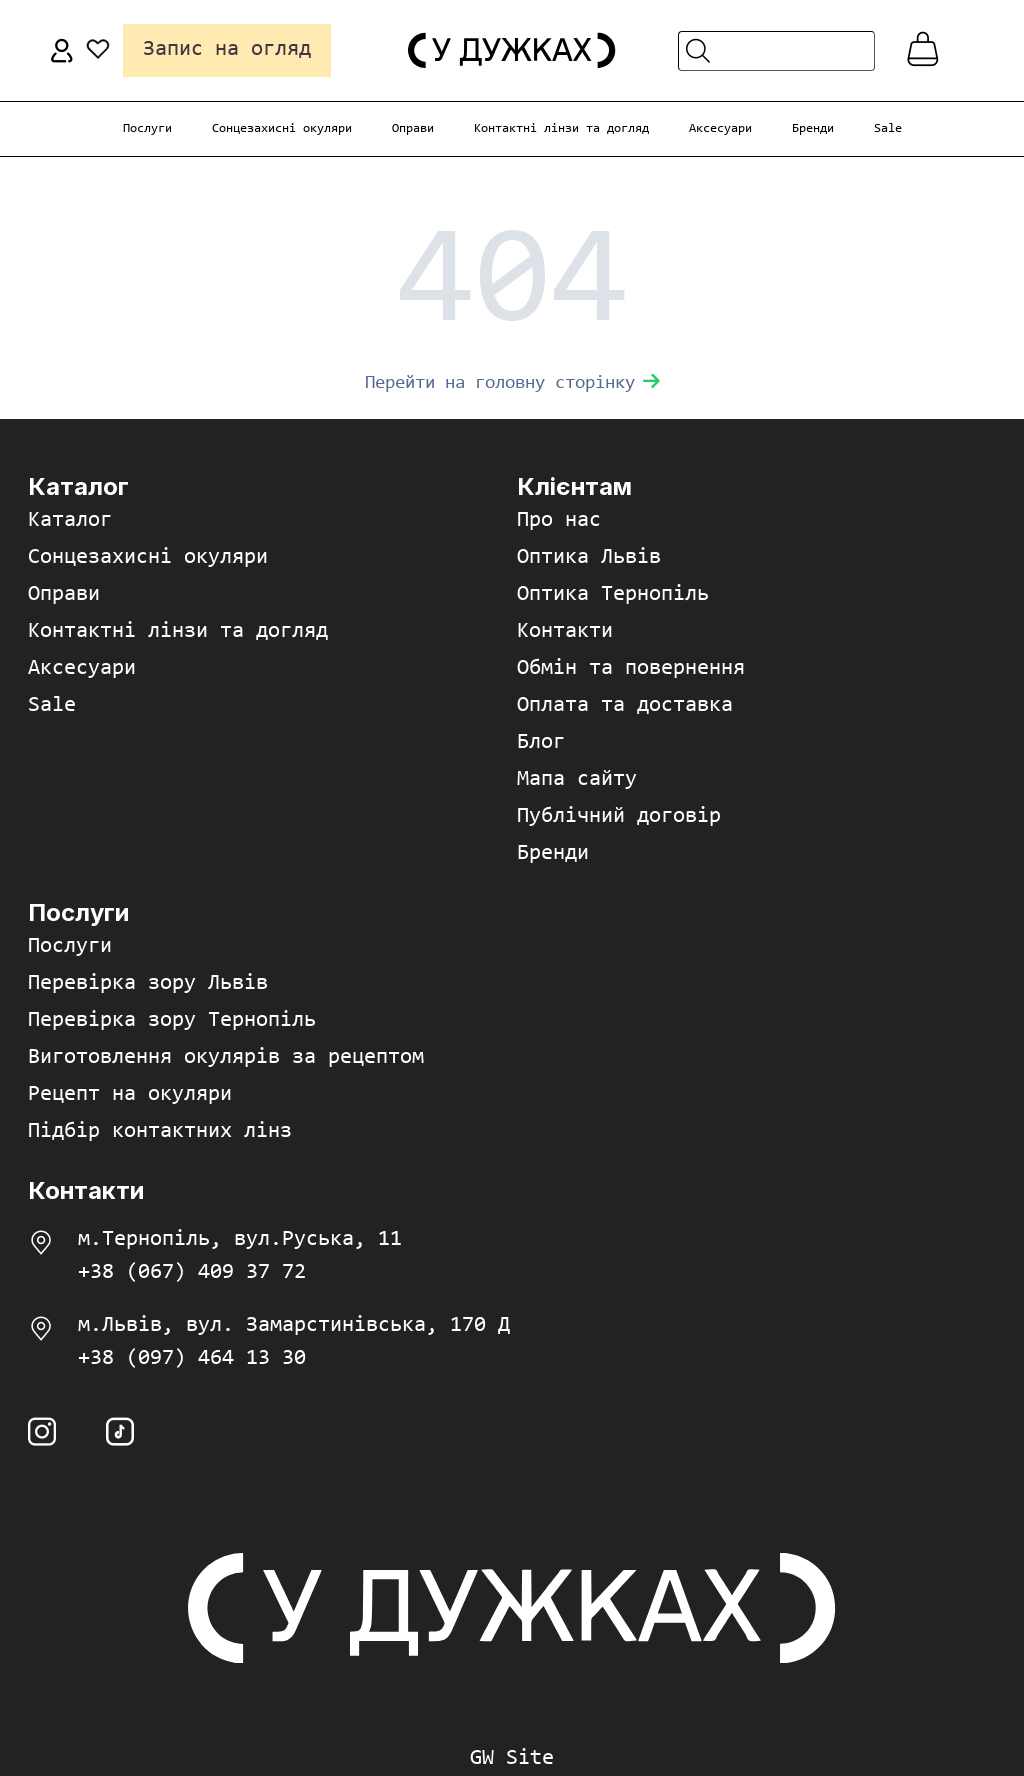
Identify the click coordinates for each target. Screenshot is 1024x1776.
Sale (888, 128)
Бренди (813, 128)
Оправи (413, 128)
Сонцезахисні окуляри (282, 128)
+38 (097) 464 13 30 (192, 1359)
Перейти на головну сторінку (512, 383)
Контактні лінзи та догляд (561, 128)
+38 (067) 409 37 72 (192, 1273)
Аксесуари (720, 128)
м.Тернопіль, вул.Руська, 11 (240, 1240)
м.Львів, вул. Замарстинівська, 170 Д (294, 1326)
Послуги (147, 128)
